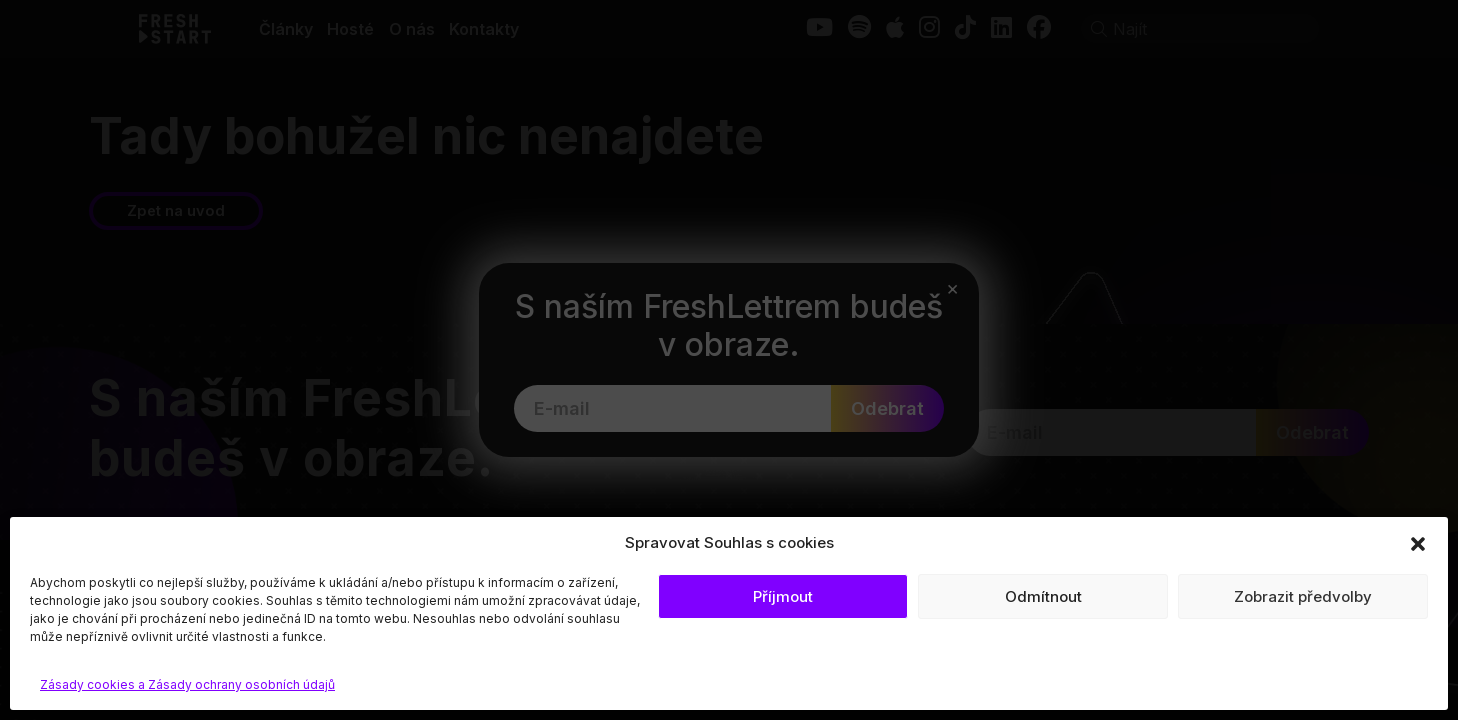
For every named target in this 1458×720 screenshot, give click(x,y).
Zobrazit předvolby (1303, 596)
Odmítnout (1043, 596)
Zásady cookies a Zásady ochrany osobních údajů (187, 684)
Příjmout (783, 596)
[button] (1418, 543)
